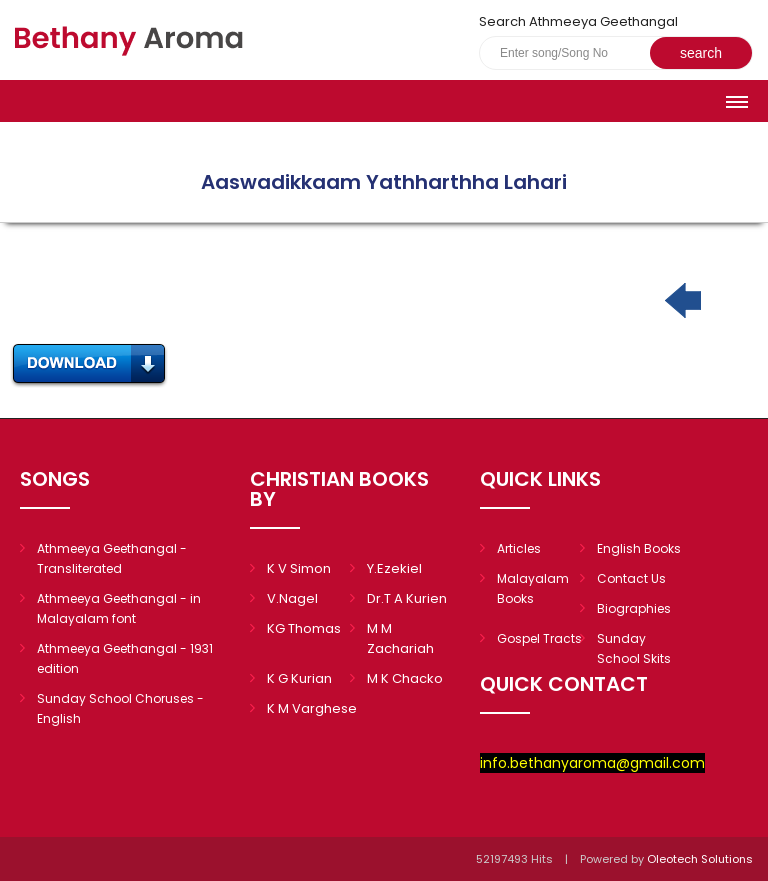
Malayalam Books (533, 588)
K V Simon (299, 568)
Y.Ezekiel (394, 568)
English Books (639, 548)
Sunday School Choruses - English (120, 708)
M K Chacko (405, 678)
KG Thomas (304, 628)
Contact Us (631, 578)
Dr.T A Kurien (407, 598)
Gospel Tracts (539, 638)
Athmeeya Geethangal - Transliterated (112, 558)
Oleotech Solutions (701, 859)
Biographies (634, 608)
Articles (519, 548)
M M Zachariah (400, 638)
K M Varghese (312, 708)
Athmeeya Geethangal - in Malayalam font (119, 608)
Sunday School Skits (634, 648)
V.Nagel (292, 598)
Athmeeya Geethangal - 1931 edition (125, 658)
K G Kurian (299, 678)
